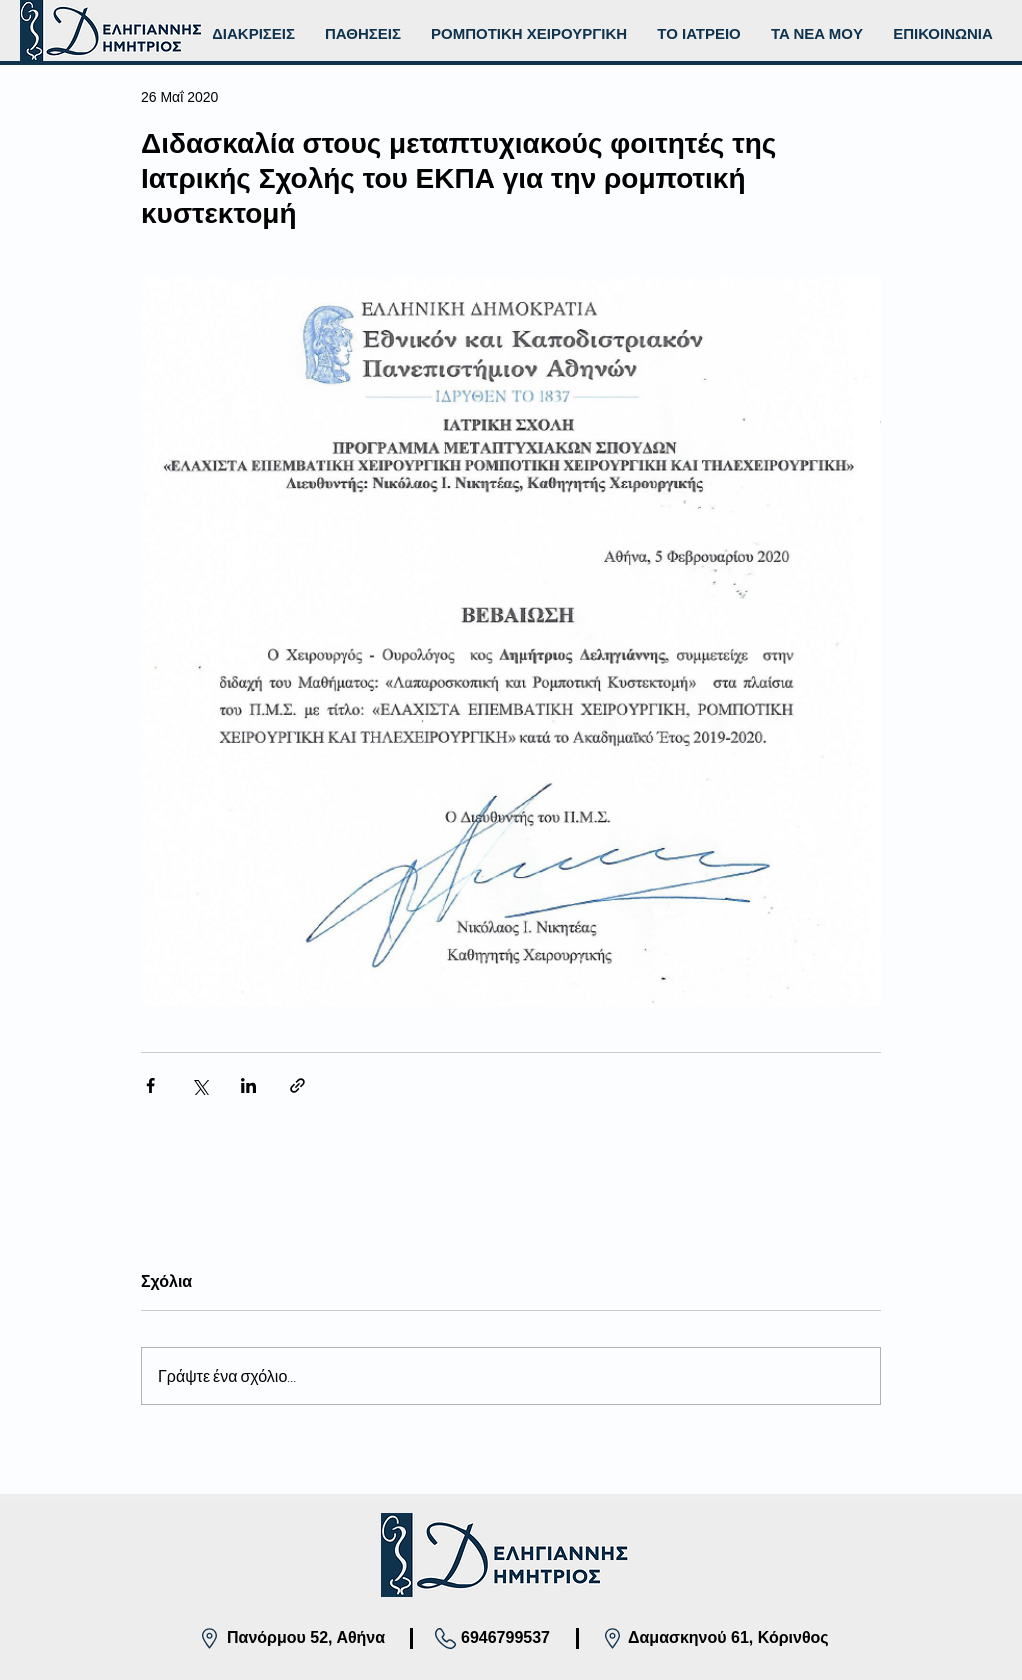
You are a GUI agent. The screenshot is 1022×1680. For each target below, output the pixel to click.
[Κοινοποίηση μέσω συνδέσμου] (297, 1085)
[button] (529, 34)
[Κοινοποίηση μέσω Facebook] (150, 1085)
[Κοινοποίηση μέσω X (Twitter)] (199, 1085)
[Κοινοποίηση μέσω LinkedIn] (248, 1085)
